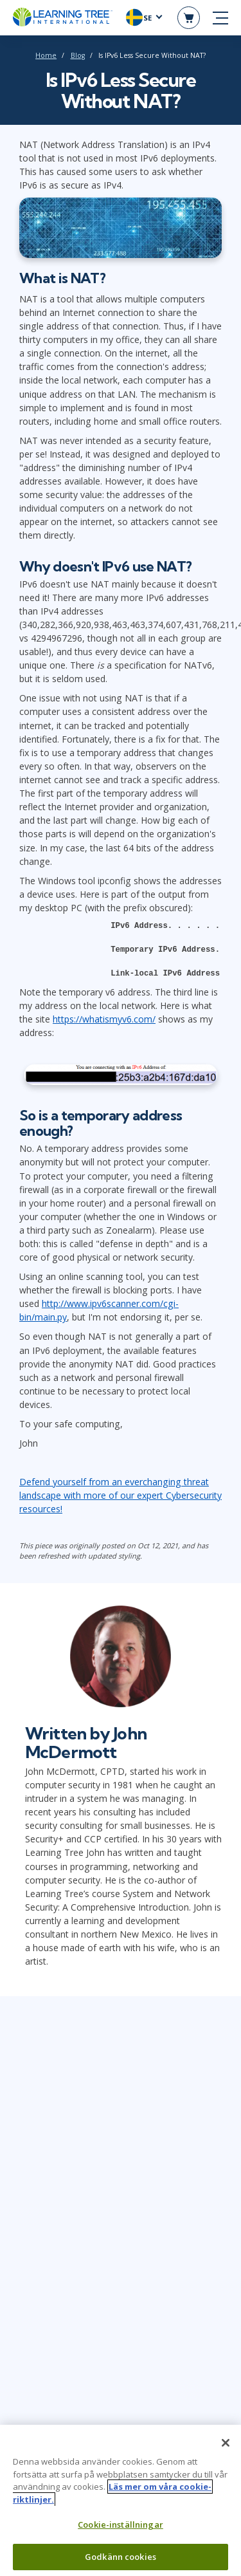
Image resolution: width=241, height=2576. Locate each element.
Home (46, 55)
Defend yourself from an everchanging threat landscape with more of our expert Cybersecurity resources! (120, 1495)
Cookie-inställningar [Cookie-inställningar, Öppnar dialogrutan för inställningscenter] (120, 2530)
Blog (78, 55)
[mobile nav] (220, 18)
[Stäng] (225, 2448)
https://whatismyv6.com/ (104, 1019)
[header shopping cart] (188, 17)
